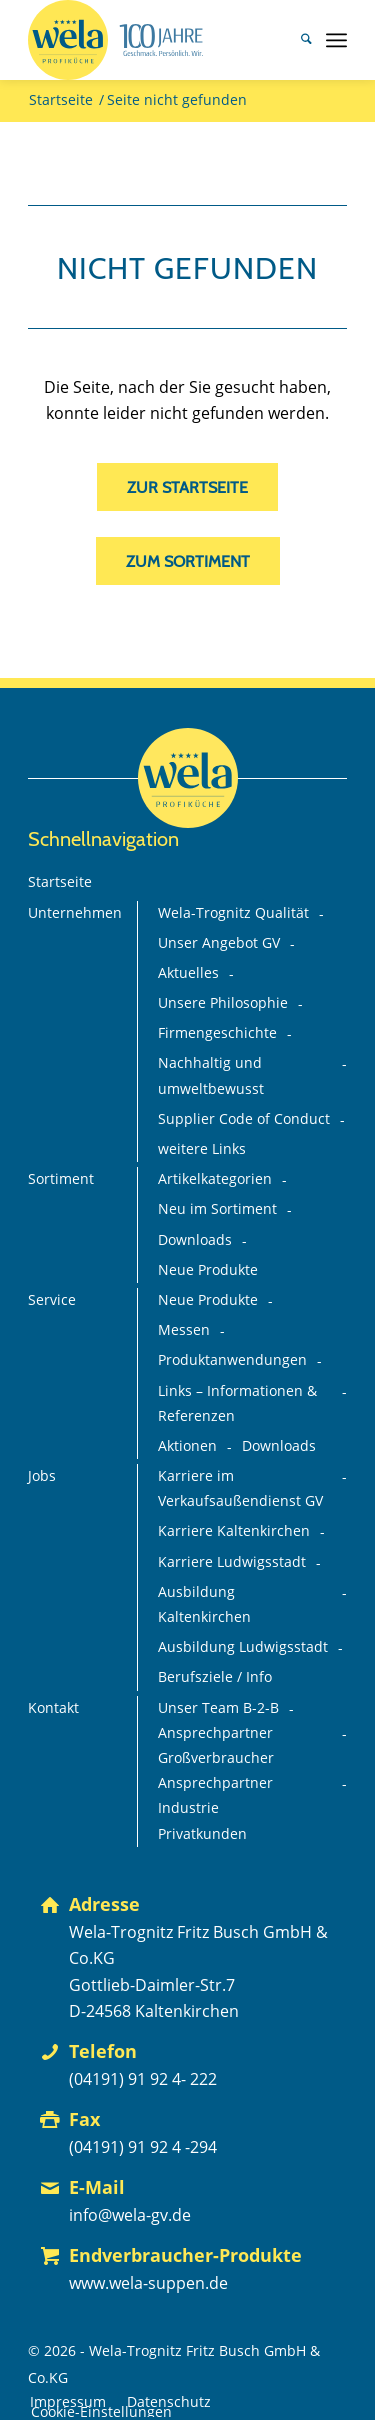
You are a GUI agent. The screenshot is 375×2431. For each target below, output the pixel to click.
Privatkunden (202, 1834)
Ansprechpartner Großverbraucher (216, 1745)
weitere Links (202, 1149)
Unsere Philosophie (223, 1003)
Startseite (60, 882)
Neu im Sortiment (217, 1209)
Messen (184, 1330)
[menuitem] (296, 40)
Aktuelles (188, 973)
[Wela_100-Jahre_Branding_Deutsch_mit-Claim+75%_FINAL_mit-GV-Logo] (155, 40)
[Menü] (336, 40)
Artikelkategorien (215, 1179)
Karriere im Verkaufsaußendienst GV (240, 1488)
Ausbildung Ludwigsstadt (243, 1647)
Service (52, 1300)
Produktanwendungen (232, 1360)
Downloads (195, 1240)
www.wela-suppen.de (148, 2283)
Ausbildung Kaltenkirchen (204, 1604)
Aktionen (187, 1446)
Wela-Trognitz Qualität (233, 913)
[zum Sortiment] (188, 561)
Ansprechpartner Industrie (215, 1795)
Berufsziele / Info (215, 1677)
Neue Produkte (208, 1270)
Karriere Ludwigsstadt (232, 1562)
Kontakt (53, 1708)
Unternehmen (75, 913)
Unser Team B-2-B (218, 1708)
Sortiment (61, 1179)
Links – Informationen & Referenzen (237, 1403)
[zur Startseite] (187, 487)
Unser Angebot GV (219, 943)
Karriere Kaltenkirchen (234, 1531)
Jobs (42, 1476)
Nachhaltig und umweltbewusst (211, 1075)
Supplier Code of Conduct (244, 1119)
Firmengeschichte (217, 1033)
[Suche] (296, 40)
